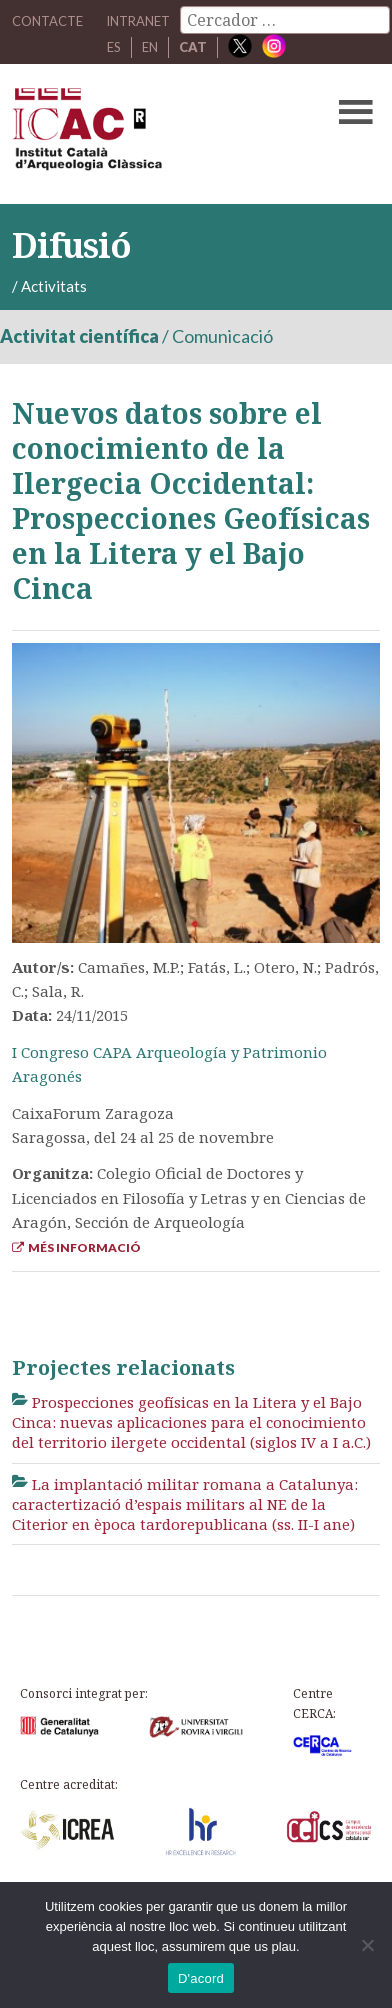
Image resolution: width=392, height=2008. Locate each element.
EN (150, 47)
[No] (367, 1945)
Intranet (138, 21)
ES (114, 47)
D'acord (201, 1978)
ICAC (157, 134)
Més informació (76, 1247)
